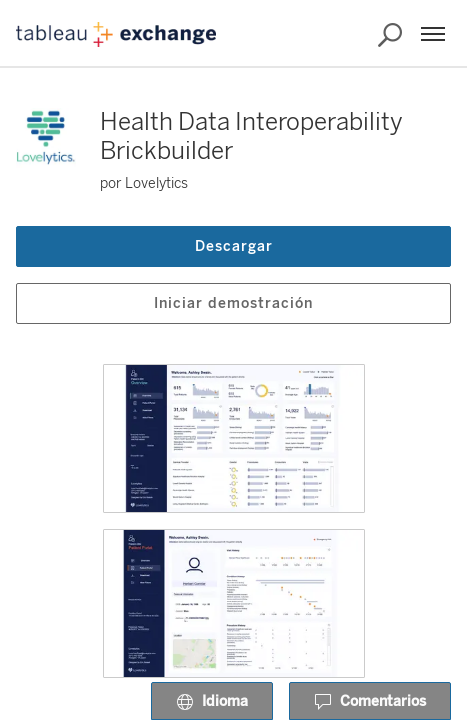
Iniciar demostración (233, 303)
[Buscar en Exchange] (390, 35)
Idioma (212, 702)
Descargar (234, 246)
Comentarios (370, 702)
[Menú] (433, 34)
